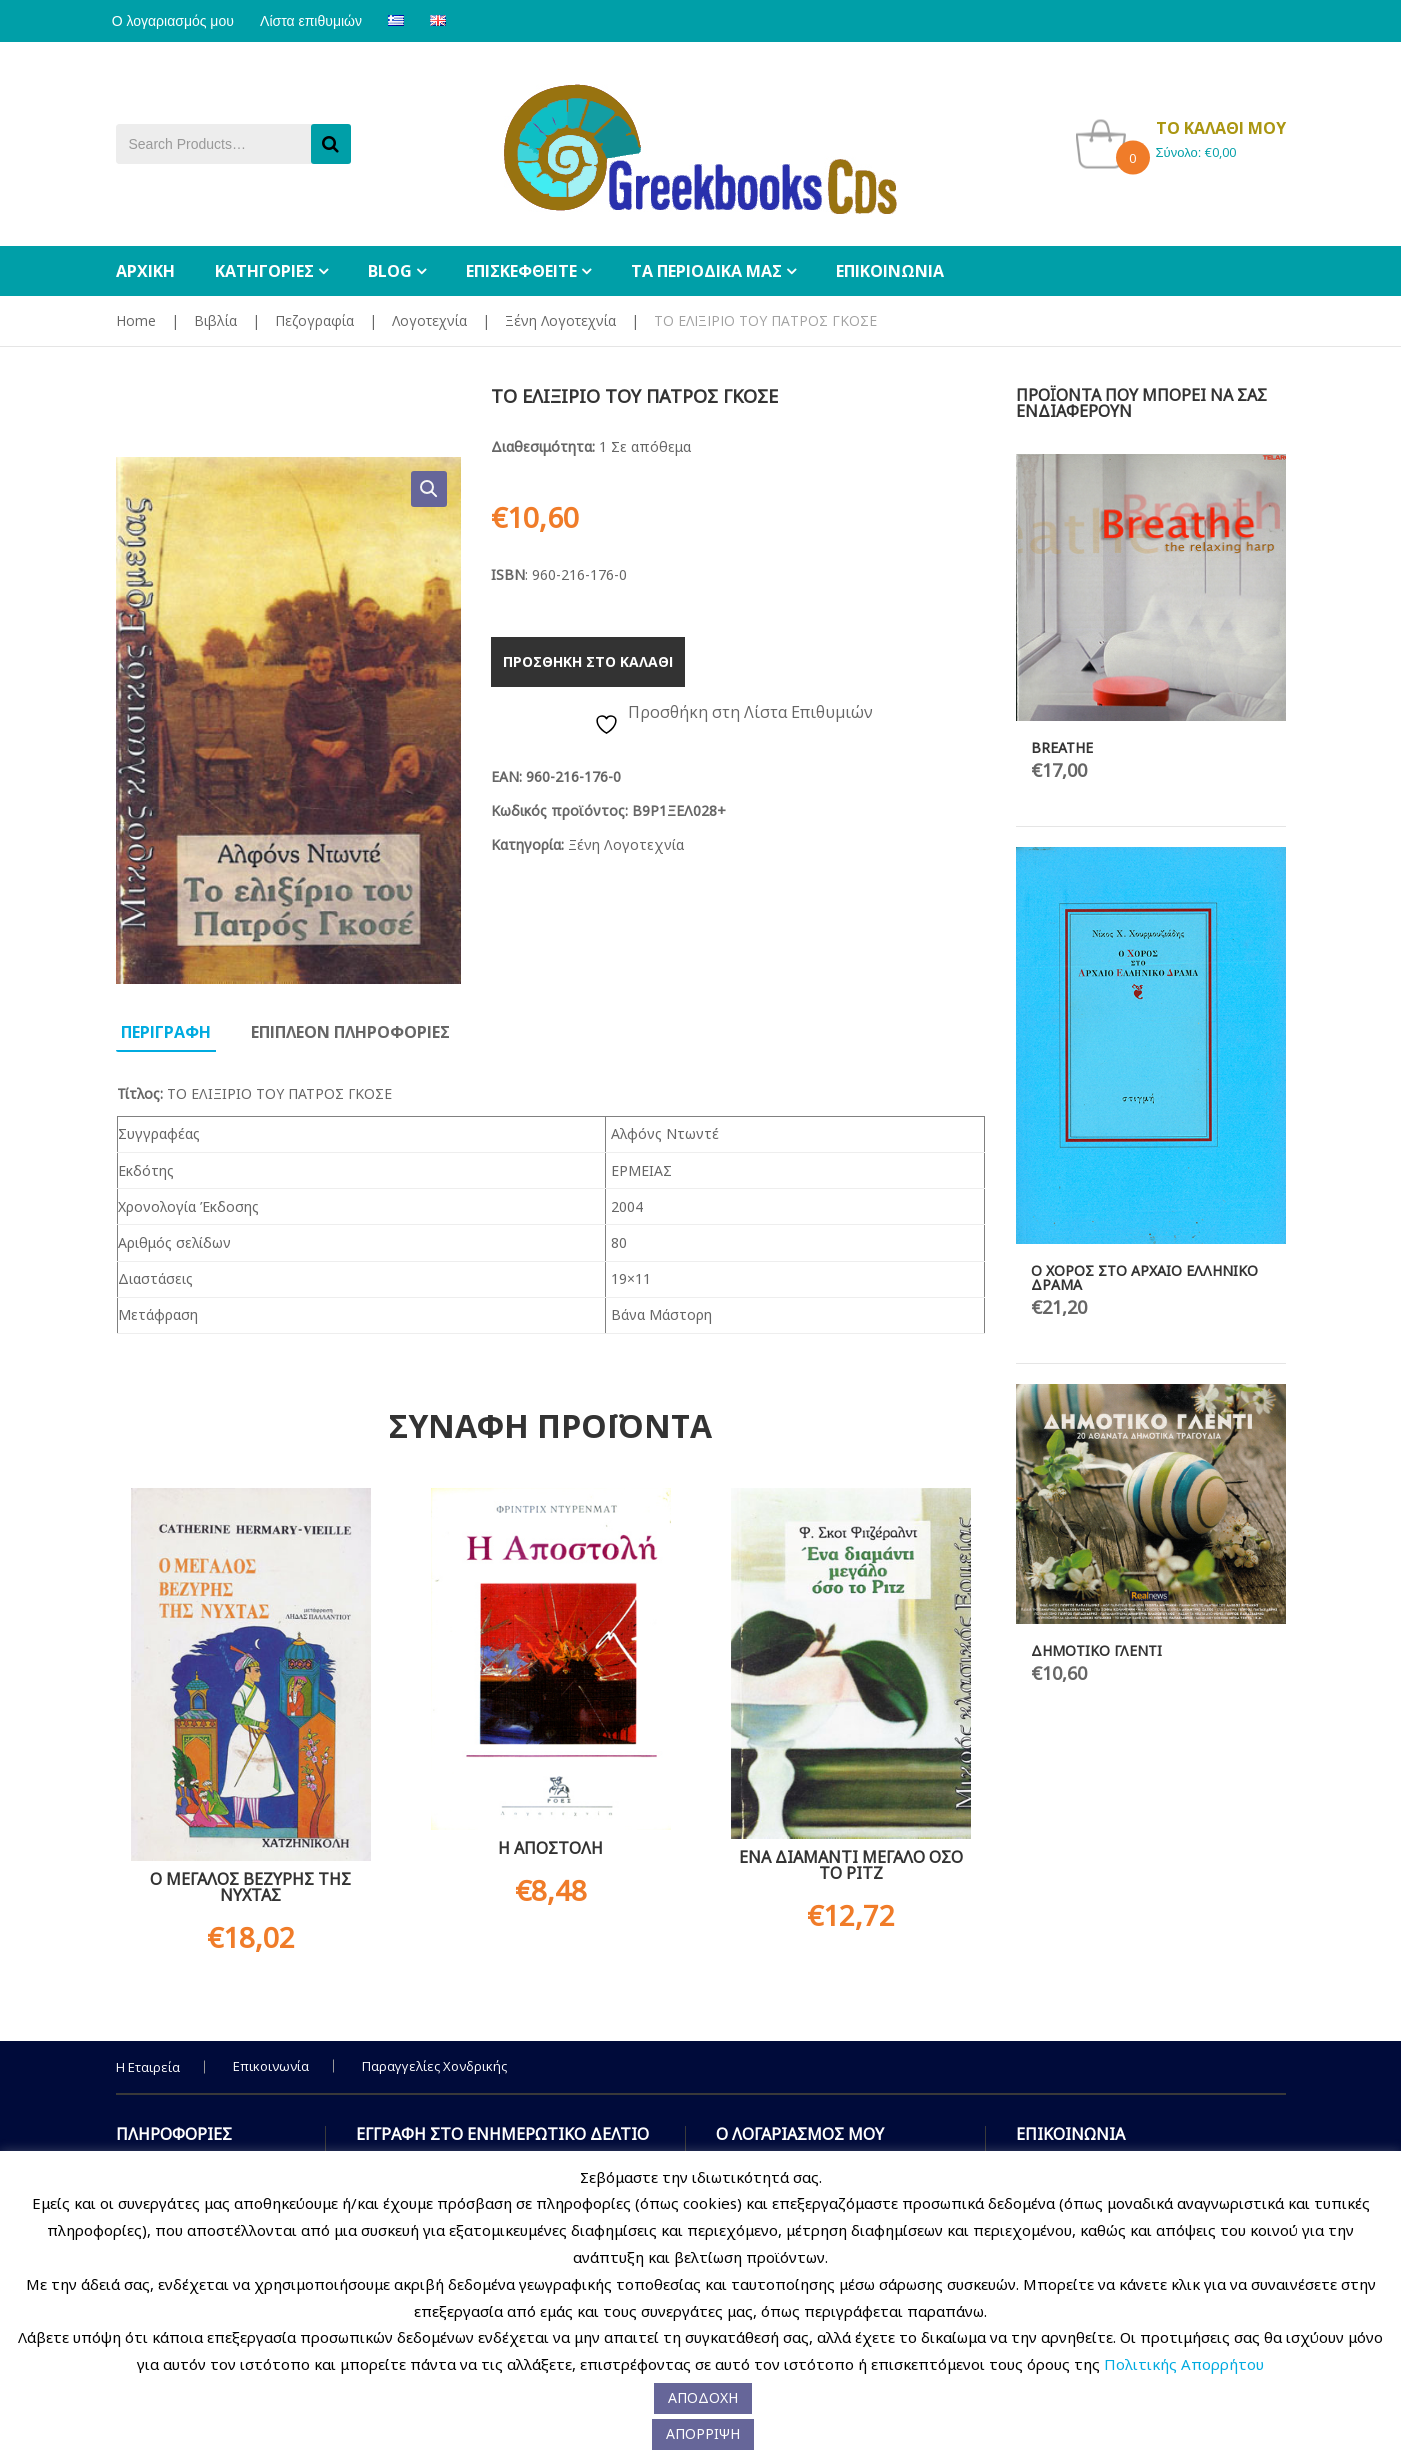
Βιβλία (215, 320)
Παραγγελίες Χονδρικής (434, 2066)
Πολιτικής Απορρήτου (1184, 2364)
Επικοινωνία (271, 2066)
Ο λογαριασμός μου (177, 21)
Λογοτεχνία (429, 320)
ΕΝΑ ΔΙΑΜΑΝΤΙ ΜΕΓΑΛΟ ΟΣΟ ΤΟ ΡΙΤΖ (851, 1865)
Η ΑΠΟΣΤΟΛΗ (550, 1848)
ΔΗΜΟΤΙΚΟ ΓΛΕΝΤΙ (1096, 1650)
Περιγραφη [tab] (166, 1032)
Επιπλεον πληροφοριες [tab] (350, 1032)
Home (136, 320)
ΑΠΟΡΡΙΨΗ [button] (703, 2433)
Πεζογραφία (314, 320)
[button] (429, 489)
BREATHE (1062, 747)
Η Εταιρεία (148, 2067)
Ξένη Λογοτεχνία (560, 320)
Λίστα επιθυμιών (323, 21)
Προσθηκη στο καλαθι (588, 661)
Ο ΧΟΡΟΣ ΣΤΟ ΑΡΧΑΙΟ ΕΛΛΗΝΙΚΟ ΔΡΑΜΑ (1144, 1277)
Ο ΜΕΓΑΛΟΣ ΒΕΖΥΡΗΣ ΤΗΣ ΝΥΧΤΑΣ (250, 1887)
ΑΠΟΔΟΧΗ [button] (703, 2397)
